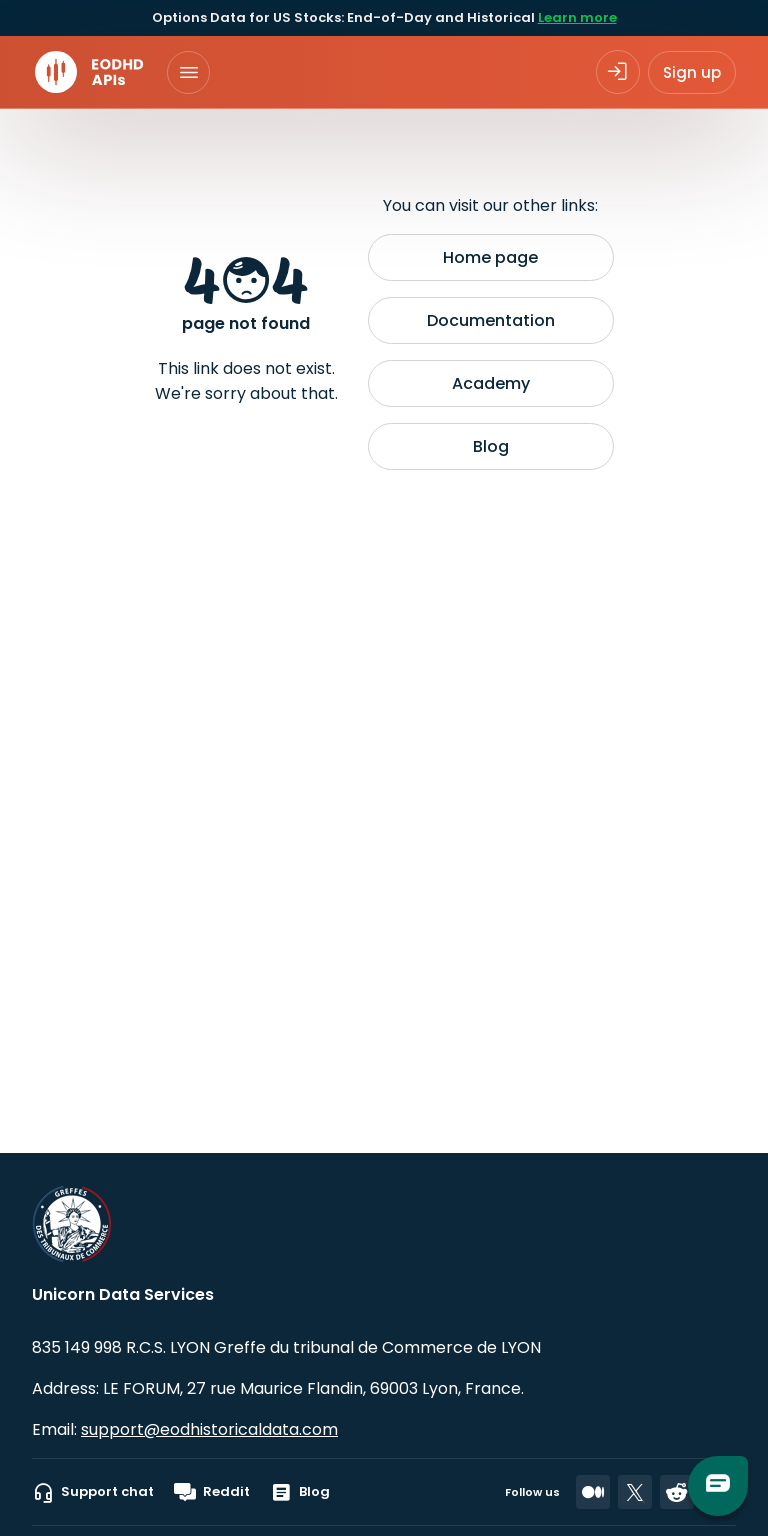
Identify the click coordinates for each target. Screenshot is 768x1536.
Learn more (577, 17)
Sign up (692, 72)
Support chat (93, 1492)
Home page (490, 257)
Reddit (212, 1492)
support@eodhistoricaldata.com (209, 1429)
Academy (491, 383)
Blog (491, 446)
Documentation (491, 320)
